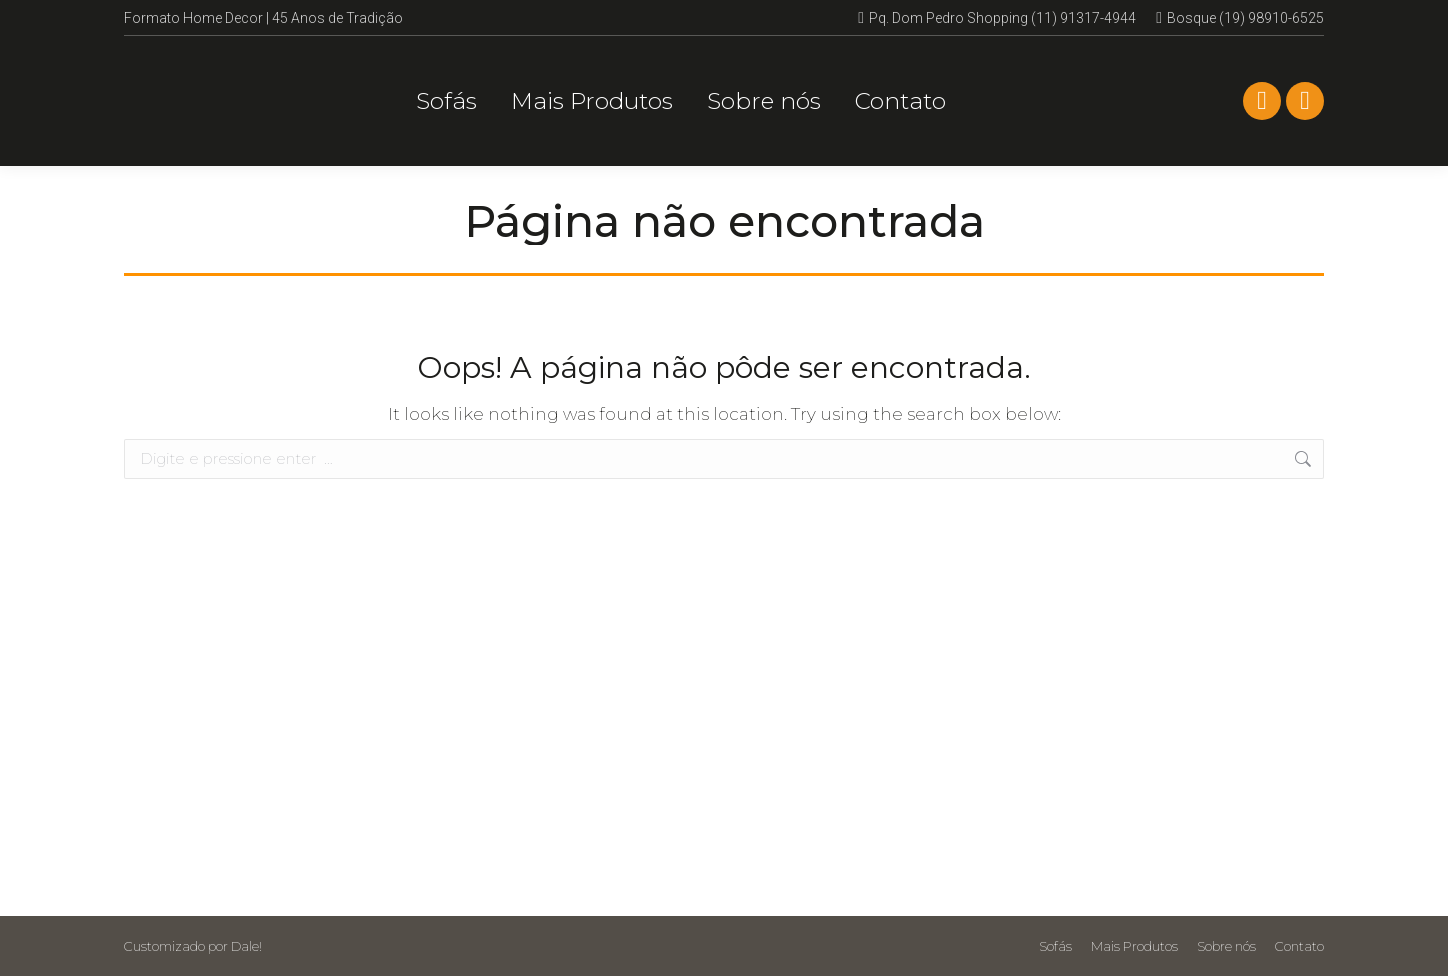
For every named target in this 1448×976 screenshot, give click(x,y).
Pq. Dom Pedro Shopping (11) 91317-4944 (997, 18)
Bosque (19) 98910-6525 (1240, 18)
